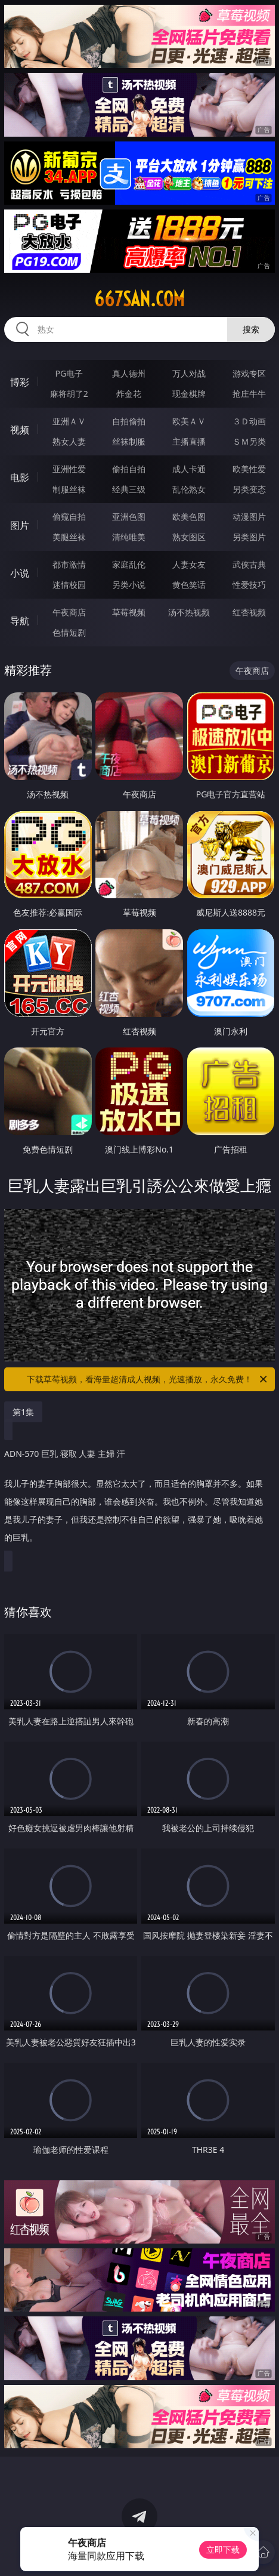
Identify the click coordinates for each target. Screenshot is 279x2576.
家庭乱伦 (128, 564)
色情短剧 (69, 632)
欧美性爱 (249, 468)
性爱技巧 (249, 584)
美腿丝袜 (69, 537)
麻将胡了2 (69, 393)
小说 (19, 573)
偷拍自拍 (128, 468)
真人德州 (128, 373)
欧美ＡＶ (189, 421)
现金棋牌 (189, 393)
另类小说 (128, 584)
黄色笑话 (189, 584)
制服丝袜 (69, 489)
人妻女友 (189, 564)
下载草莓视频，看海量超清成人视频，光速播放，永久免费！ (148, 1379)
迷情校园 (69, 584)
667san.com (139, 299)
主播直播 (189, 441)
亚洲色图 (128, 516)
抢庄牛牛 (249, 393)
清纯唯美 (128, 537)
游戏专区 (249, 373)
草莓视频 (128, 612)
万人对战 (189, 373)
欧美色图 (189, 516)
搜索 (251, 329)
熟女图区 (189, 537)
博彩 (19, 382)
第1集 (23, 1412)
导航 (19, 620)
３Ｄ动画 (249, 421)
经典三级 (128, 489)
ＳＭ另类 (249, 441)
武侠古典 (249, 564)
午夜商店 (69, 612)
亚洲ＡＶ (69, 421)
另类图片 (249, 537)
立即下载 (223, 2549)
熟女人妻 (69, 441)
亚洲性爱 (69, 468)
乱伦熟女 (189, 489)
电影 (19, 477)
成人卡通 (189, 468)
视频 (19, 429)
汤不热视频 (189, 612)
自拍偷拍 (128, 421)
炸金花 (128, 393)
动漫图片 (249, 516)
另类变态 (249, 489)
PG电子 (69, 373)
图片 (19, 525)
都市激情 (69, 564)
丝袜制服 (128, 441)
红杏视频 (249, 612)
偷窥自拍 (69, 516)
